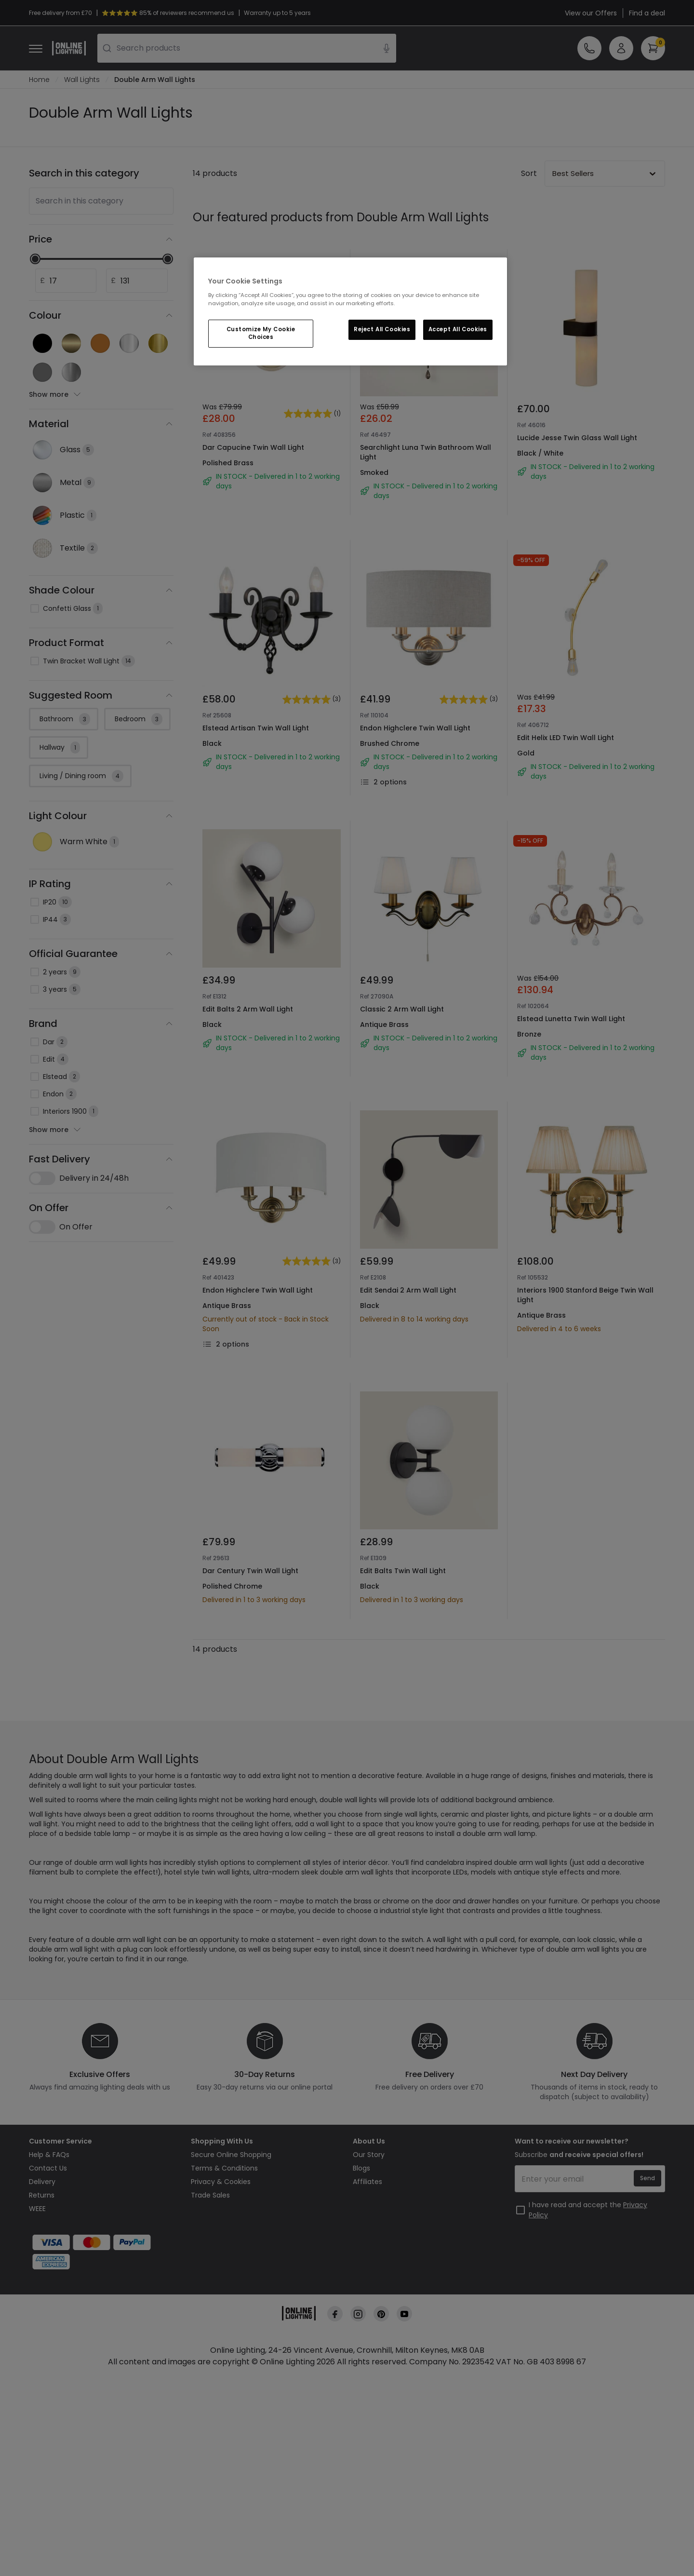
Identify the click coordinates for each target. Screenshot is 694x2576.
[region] (350, 311)
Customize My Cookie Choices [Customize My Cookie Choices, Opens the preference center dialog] (261, 333)
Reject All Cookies (382, 329)
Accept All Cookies (457, 329)
